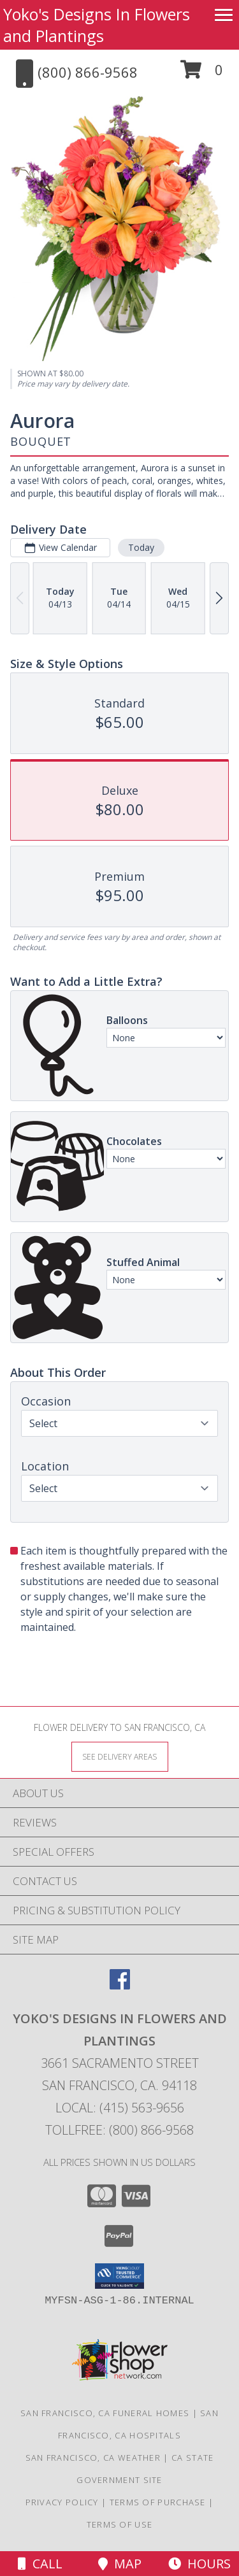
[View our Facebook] (120, 1985)
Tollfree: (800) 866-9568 (119, 2129)
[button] (201, 74)
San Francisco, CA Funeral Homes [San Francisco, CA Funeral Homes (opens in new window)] (104, 2413)
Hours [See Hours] (199, 2563)
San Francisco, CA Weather (93, 2457)
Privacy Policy (62, 2502)
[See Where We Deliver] (119, 1756)
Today (141, 547)
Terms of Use (120, 2524)
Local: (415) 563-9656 (119, 2107)
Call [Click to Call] (40, 2563)
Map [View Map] (119, 2563)
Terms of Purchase (158, 2502)
